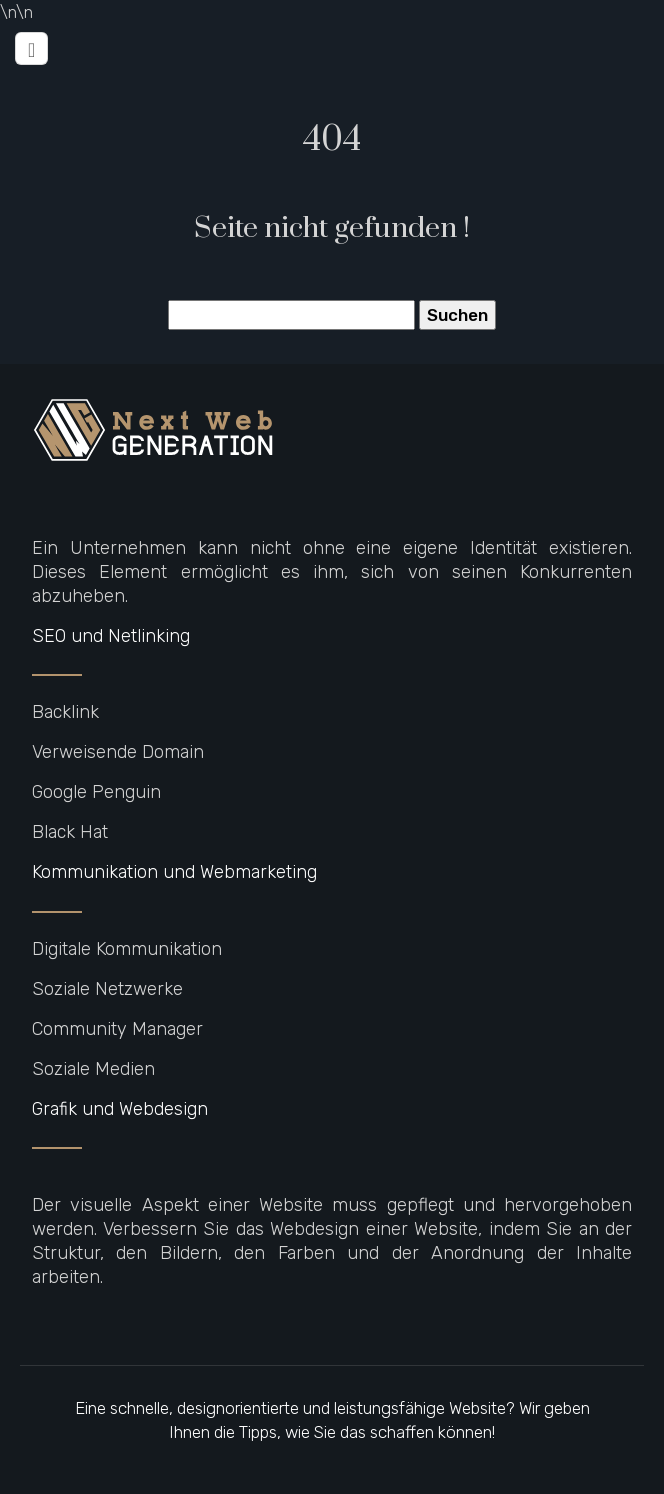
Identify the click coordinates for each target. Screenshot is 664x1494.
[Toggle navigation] (31, 48)
